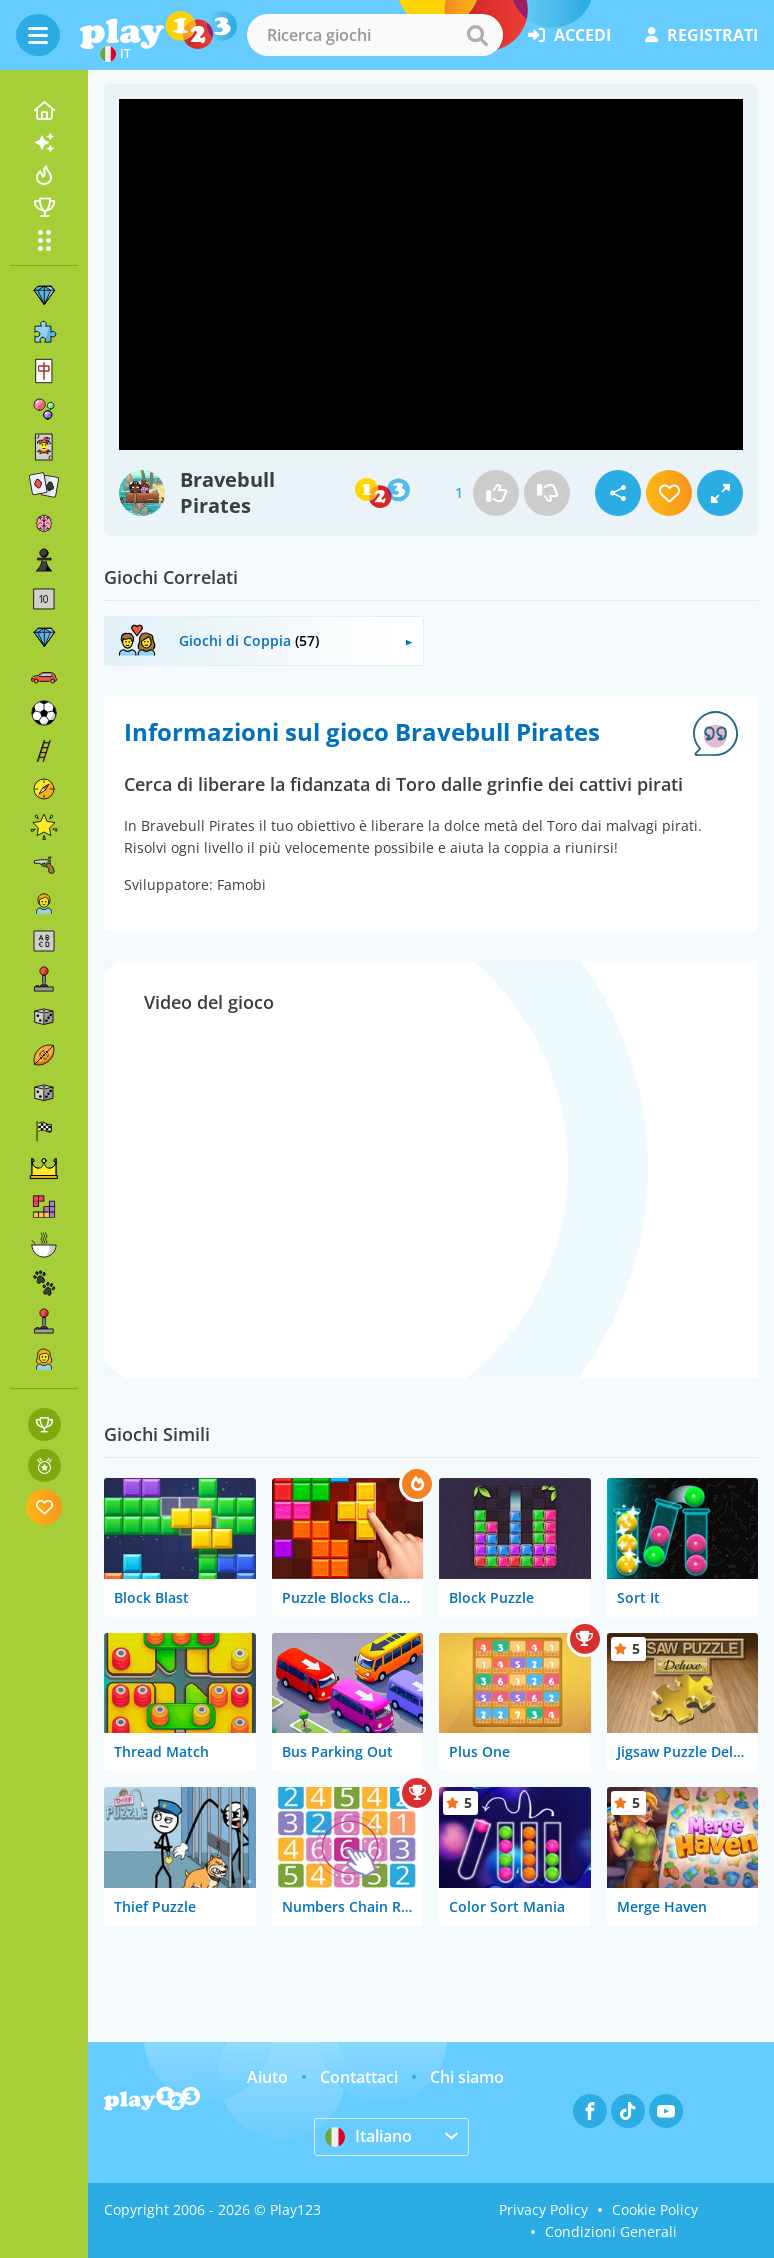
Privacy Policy (543, 2209)
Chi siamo (467, 2077)
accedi (569, 35)
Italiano (368, 2136)
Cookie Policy (655, 2209)
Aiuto (267, 2077)
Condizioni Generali (611, 2231)
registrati (701, 35)
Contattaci (359, 2077)
